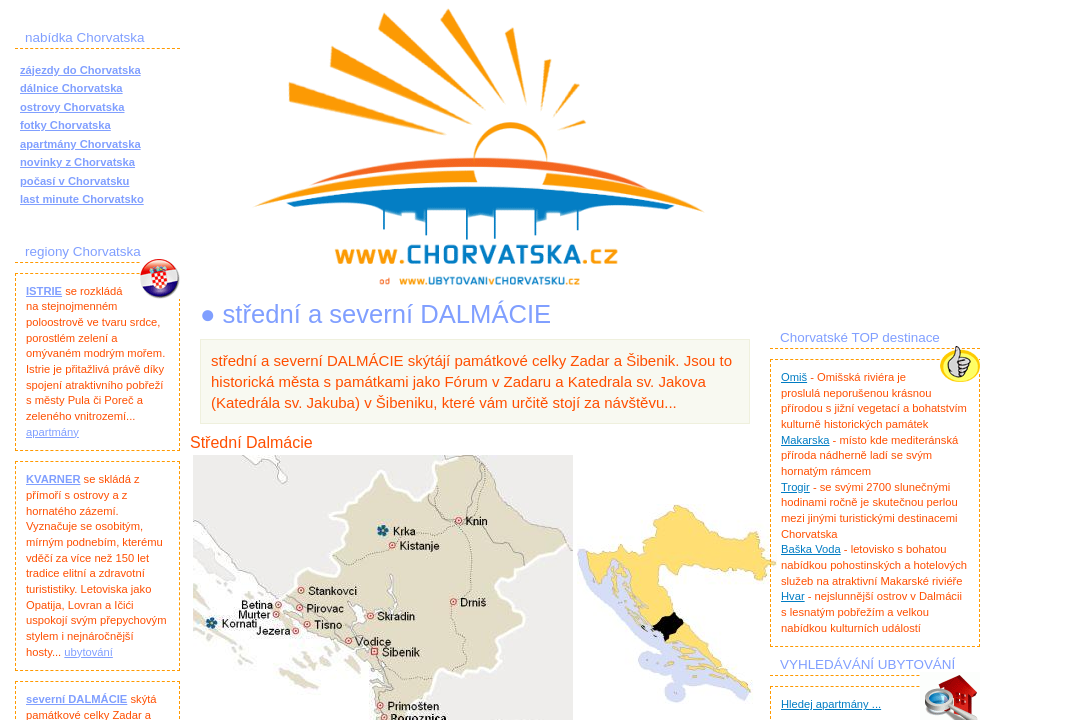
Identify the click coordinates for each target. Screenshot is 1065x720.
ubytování (88, 652)
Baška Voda (811, 549)
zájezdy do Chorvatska (80, 70)
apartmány (52, 432)
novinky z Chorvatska (77, 162)
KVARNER (53, 479)
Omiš (794, 377)
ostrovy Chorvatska (72, 107)
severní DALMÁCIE (76, 699)
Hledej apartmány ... (831, 704)
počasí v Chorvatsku (74, 181)
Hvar (793, 596)
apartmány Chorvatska (80, 144)
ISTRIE (44, 291)
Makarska (805, 440)
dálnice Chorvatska (71, 88)
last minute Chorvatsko (82, 199)
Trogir (795, 487)
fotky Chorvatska (65, 125)
